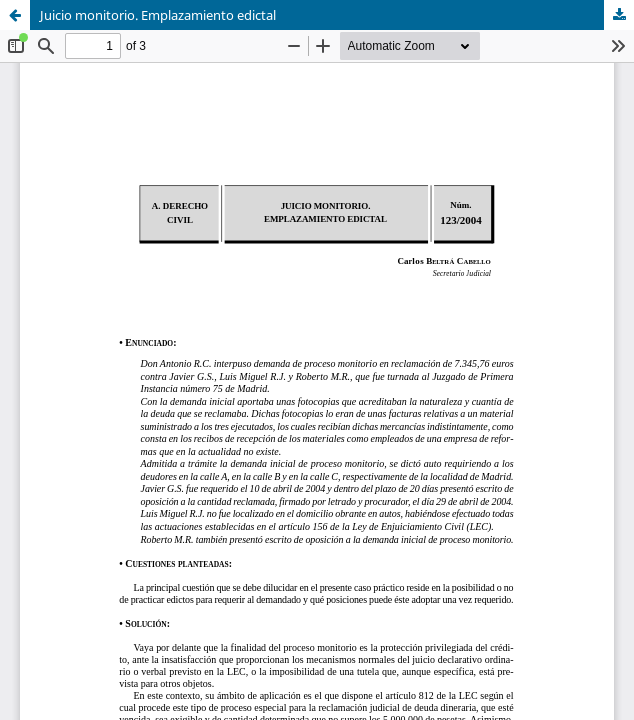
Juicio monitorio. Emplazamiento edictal (158, 15)
